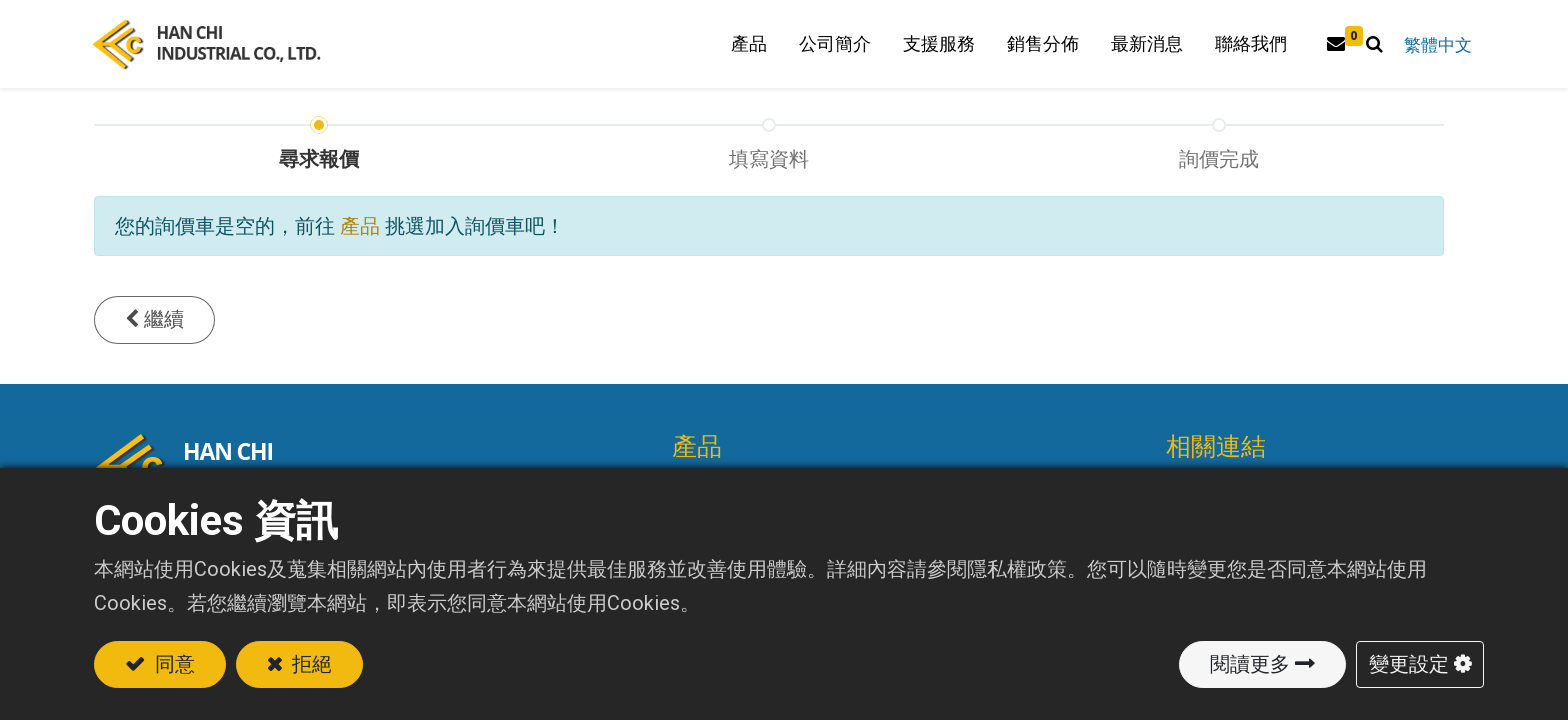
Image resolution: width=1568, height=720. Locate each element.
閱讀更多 (1250, 664)
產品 (360, 245)
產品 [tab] (697, 465)
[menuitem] (1036, 53)
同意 (172, 664)
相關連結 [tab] (1216, 465)
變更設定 (1409, 664)
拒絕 (310, 664)
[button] (1367, 53)
